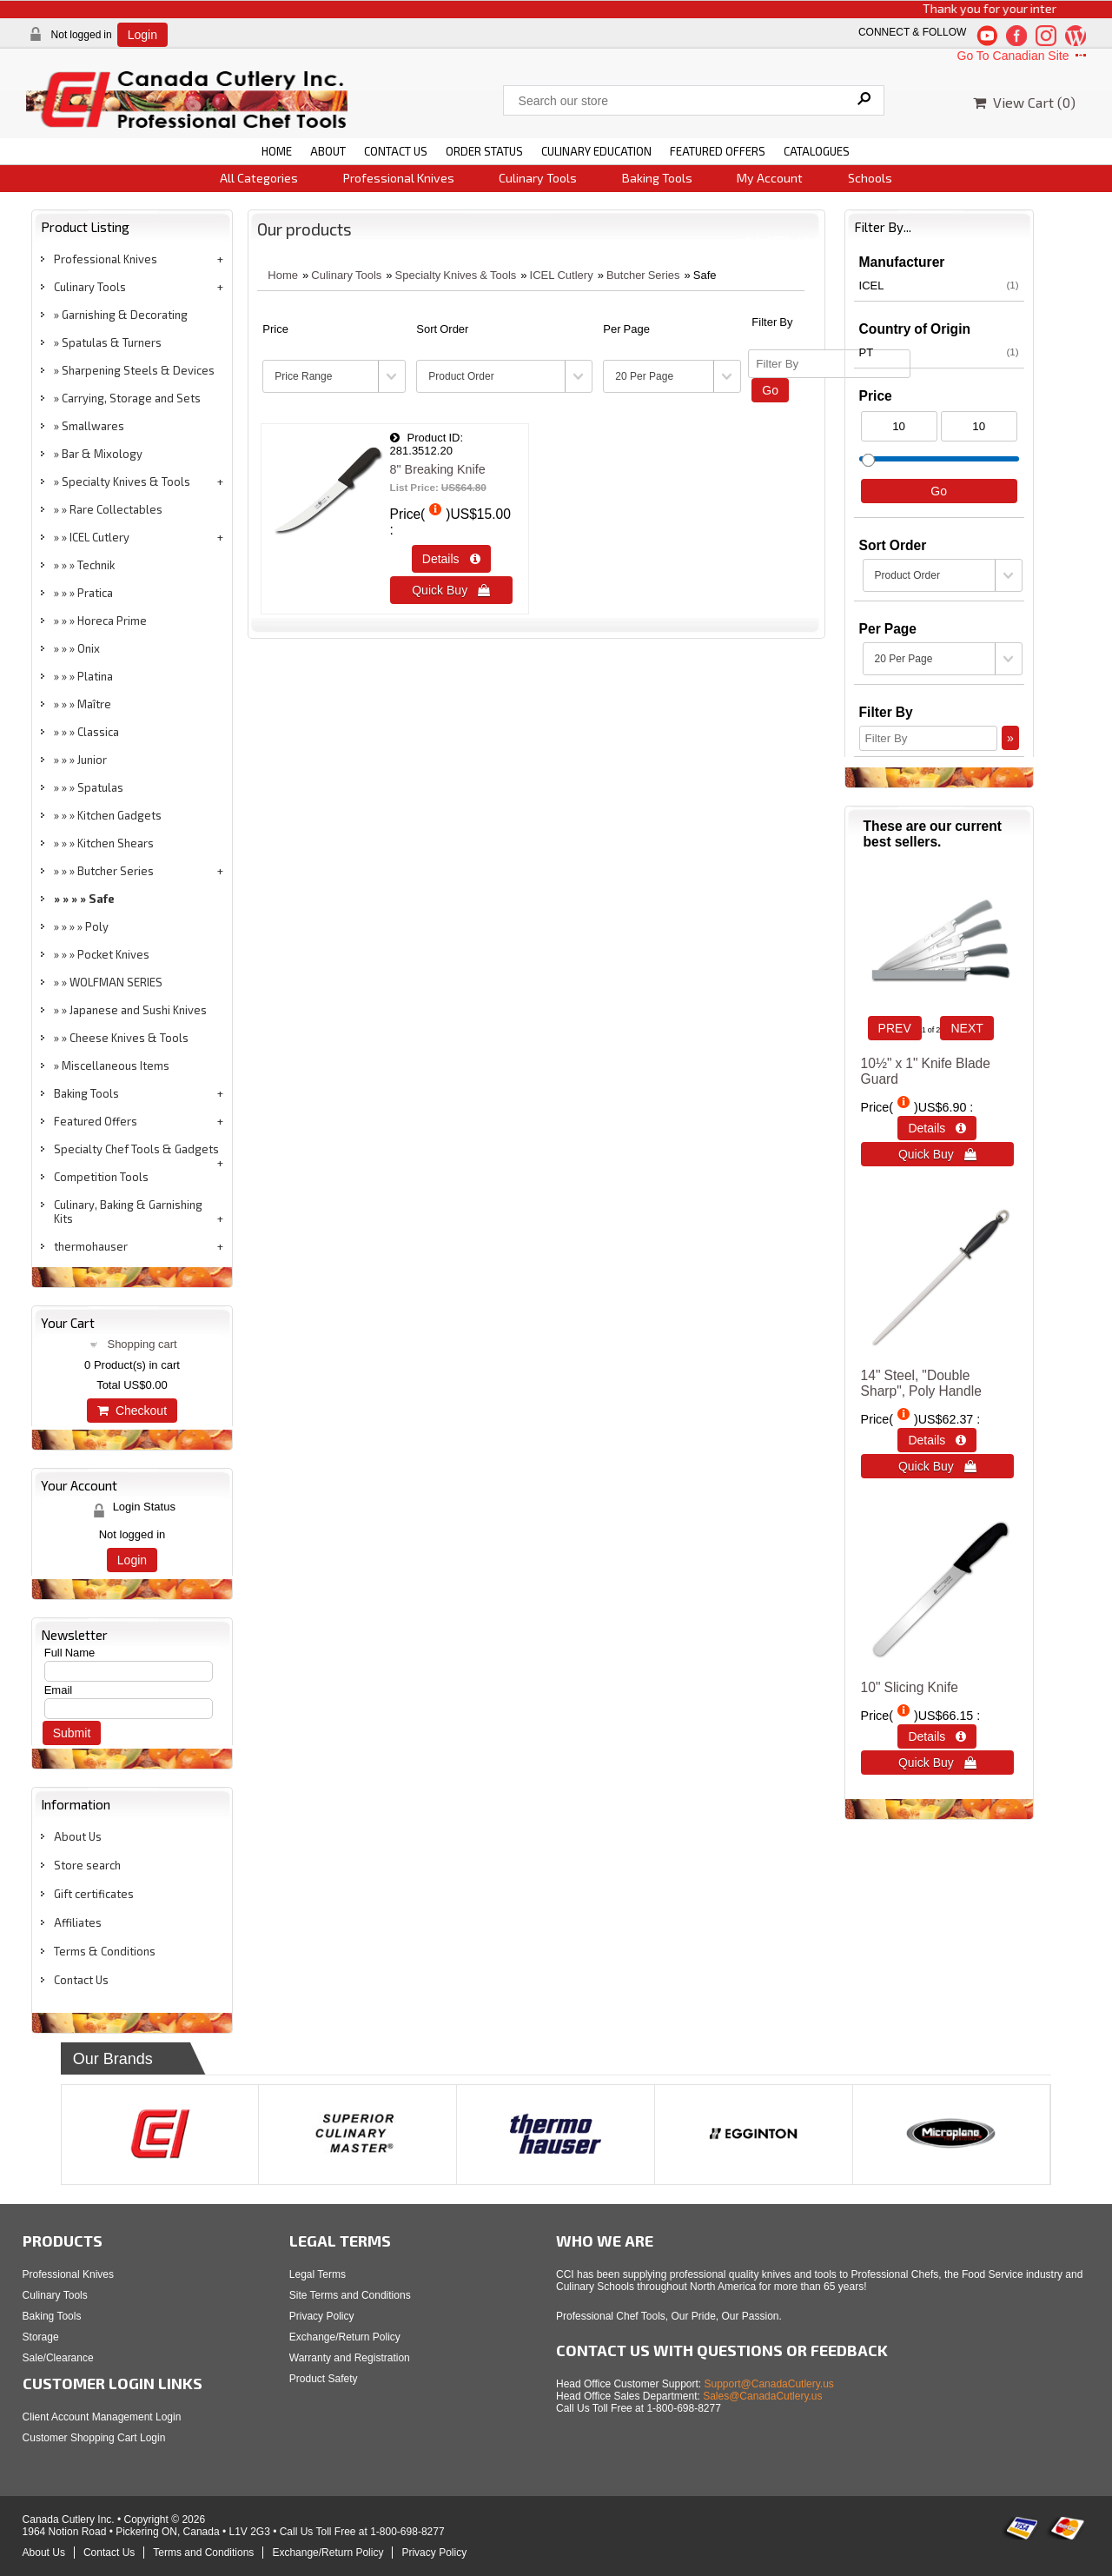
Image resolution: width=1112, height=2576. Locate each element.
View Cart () (1024, 102)
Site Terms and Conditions (350, 2295)
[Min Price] (899, 426)
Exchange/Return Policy (344, 2337)
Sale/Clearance (58, 2358)
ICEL (939, 285)
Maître (94, 704)
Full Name (70, 1652)
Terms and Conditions (203, 2552)
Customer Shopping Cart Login (94, 2438)
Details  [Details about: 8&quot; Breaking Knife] (451, 559)
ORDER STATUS (484, 151)
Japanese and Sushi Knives (138, 1010)
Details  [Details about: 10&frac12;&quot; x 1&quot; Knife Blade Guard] (937, 1128)
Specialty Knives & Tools (126, 481)
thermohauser (91, 1246)
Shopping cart (141, 1344)
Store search (87, 1865)
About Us (78, 1836)
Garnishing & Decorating (125, 315)
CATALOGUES (817, 151)
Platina (95, 676)
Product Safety (323, 2379)
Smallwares (93, 426)
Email (58, 1690)
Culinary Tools (538, 177)
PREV (894, 1028)
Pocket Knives (113, 954)
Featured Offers (95, 1121)
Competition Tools (101, 1177)
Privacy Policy (321, 2316)
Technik (96, 565)
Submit (72, 1733)
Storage (41, 2337)
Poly (97, 926)
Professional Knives (398, 177)
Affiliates (78, 1922)
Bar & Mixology (102, 454)
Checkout (132, 1410)
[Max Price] (979, 426)
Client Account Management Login (102, 2417)
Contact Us (81, 1980)
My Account (770, 177)
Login (142, 35)
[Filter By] (829, 363)
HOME (276, 151)
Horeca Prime (112, 620)
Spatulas (100, 787)
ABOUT (328, 151)
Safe (102, 899)
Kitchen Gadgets (119, 815)
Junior (92, 760)
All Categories (259, 177)
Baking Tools (657, 177)
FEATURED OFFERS (717, 151)
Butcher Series (115, 871)
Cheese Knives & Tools (129, 1038)
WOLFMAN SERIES (116, 982)
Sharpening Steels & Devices (138, 370)
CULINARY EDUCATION (596, 151)
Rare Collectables (116, 509)
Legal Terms (317, 2274)
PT (939, 352)
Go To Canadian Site (1023, 56)
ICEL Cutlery (99, 537)
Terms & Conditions (105, 1951)
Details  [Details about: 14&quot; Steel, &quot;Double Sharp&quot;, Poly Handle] (937, 1440)
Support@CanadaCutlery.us (769, 2384)
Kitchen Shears (115, 843)
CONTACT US (395, 151)
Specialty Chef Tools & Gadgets (136, 1149)
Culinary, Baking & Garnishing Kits (128, 1211)
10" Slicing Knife (909, 1687)
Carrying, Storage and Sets (131, 398)
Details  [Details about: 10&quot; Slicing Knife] (937, 1736)
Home (283, 275)
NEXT (966, 1028)
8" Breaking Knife (438, 469)
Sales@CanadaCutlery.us (762, 2396)
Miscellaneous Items (115, 1065)
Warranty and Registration (349, 2358)
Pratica (95, 593)
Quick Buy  (451, 590)
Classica (98, 732)
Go (770, 390)
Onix (88, 648)
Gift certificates (94, 1894)
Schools (870, 177)
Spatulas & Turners (112, 342)
